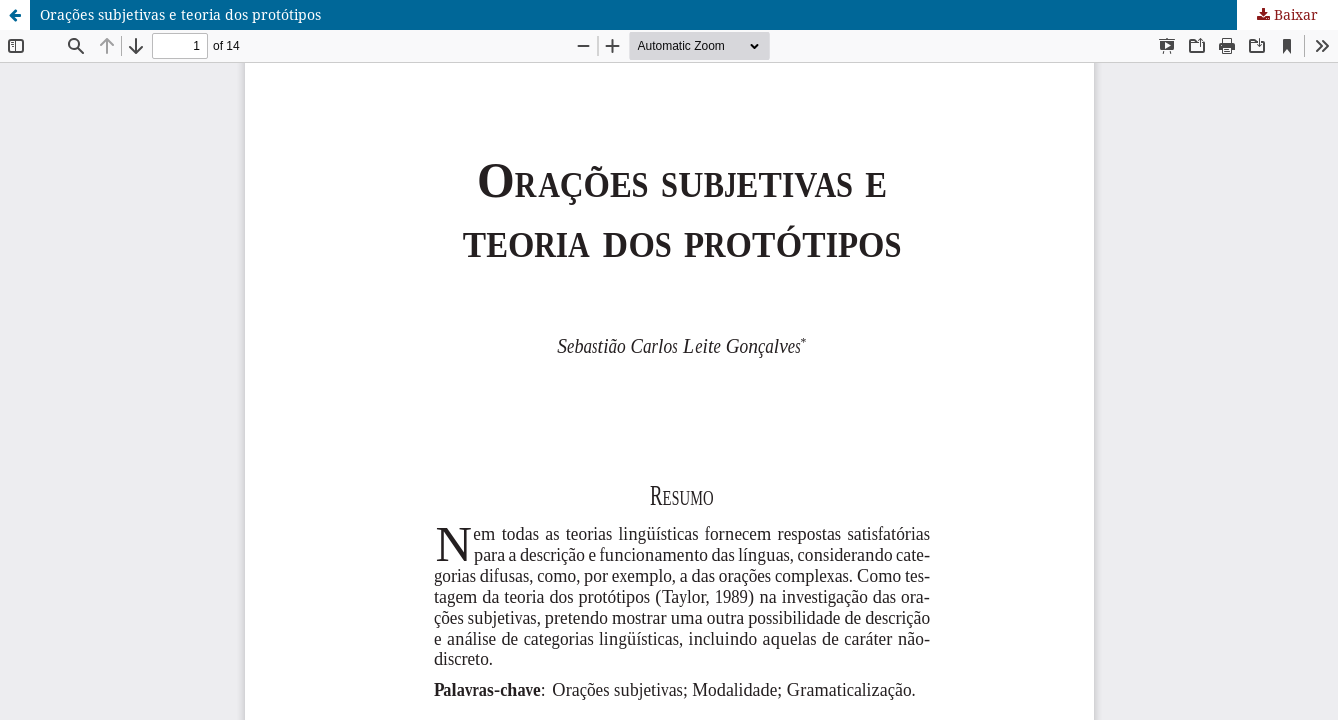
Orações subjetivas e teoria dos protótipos (180, 14)
